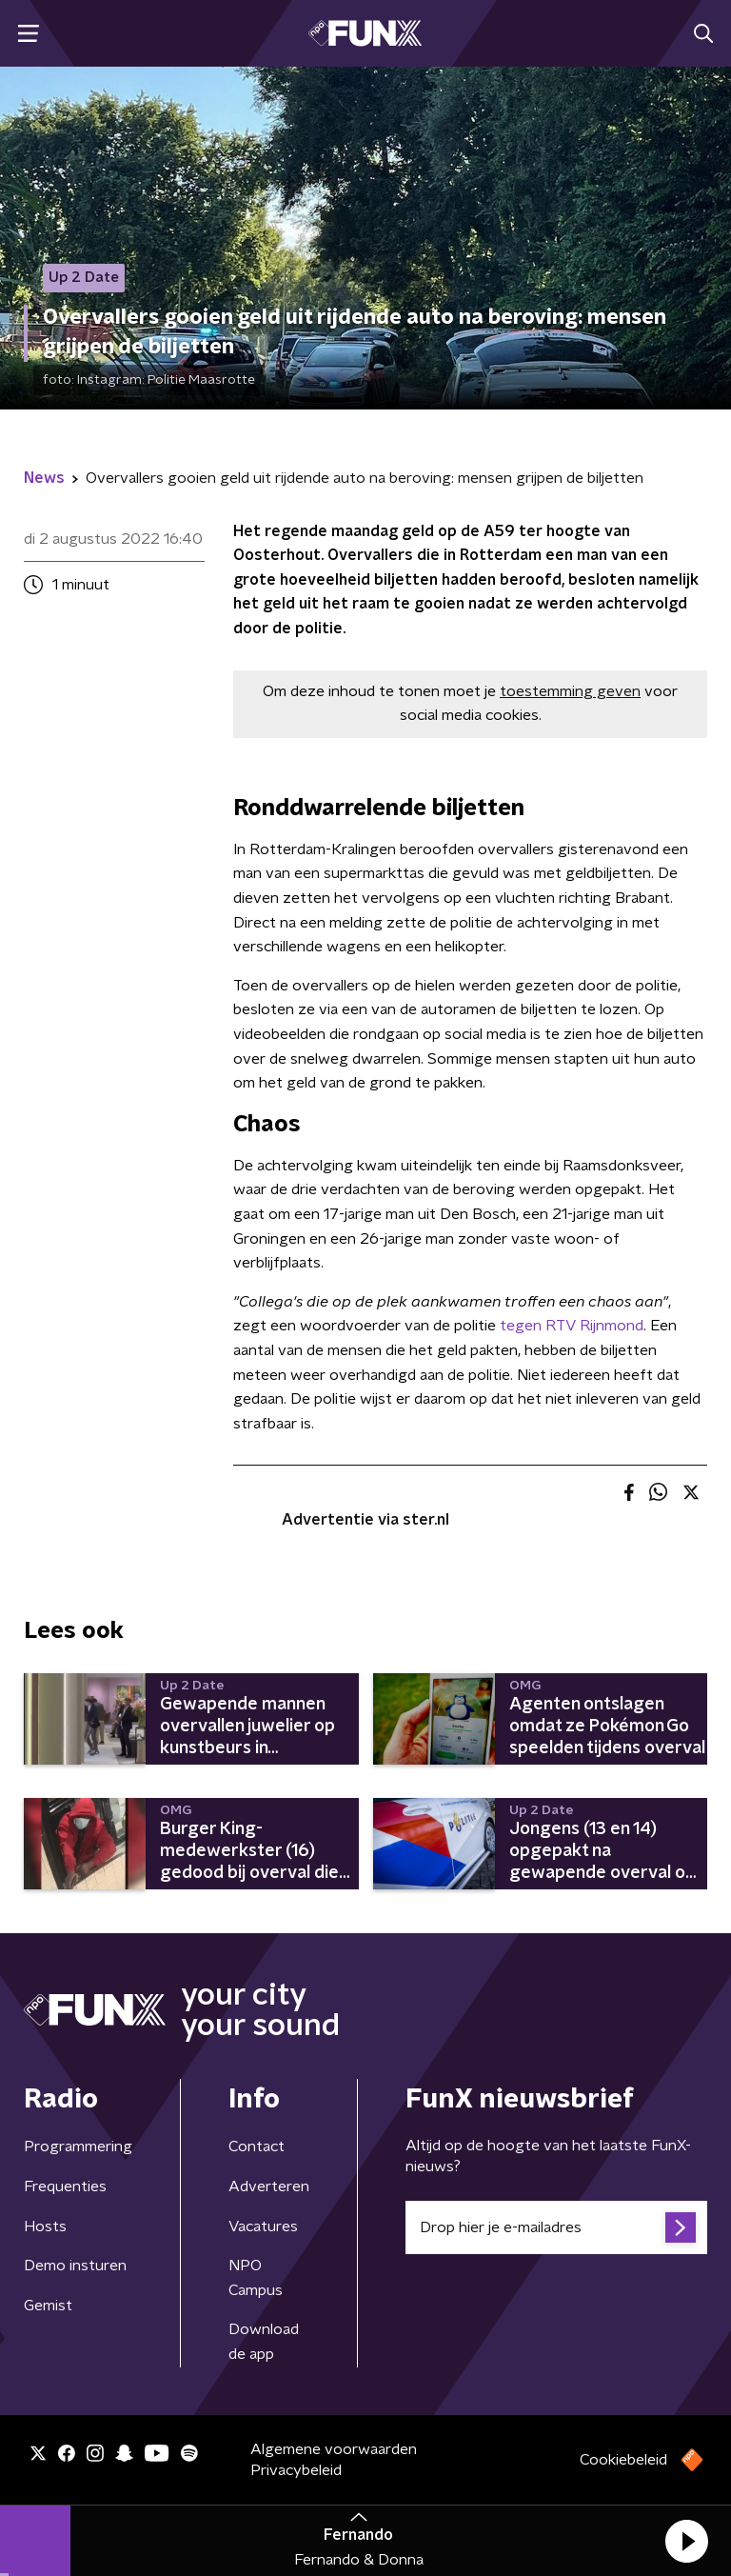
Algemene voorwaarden (333, 2449)
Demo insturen (75, 2265)
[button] (686, 2540)
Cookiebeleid (623, 2459)
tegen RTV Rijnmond (571, 1325)
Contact (256, 2146)
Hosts (45, 2226)
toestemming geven (570, 691)
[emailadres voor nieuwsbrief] (556, 2227)
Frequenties (65, 2186)
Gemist (48, 2305)
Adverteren (268, 2186)
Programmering (78, 2146)
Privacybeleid (296, 2470)
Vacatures (263, 2226)
